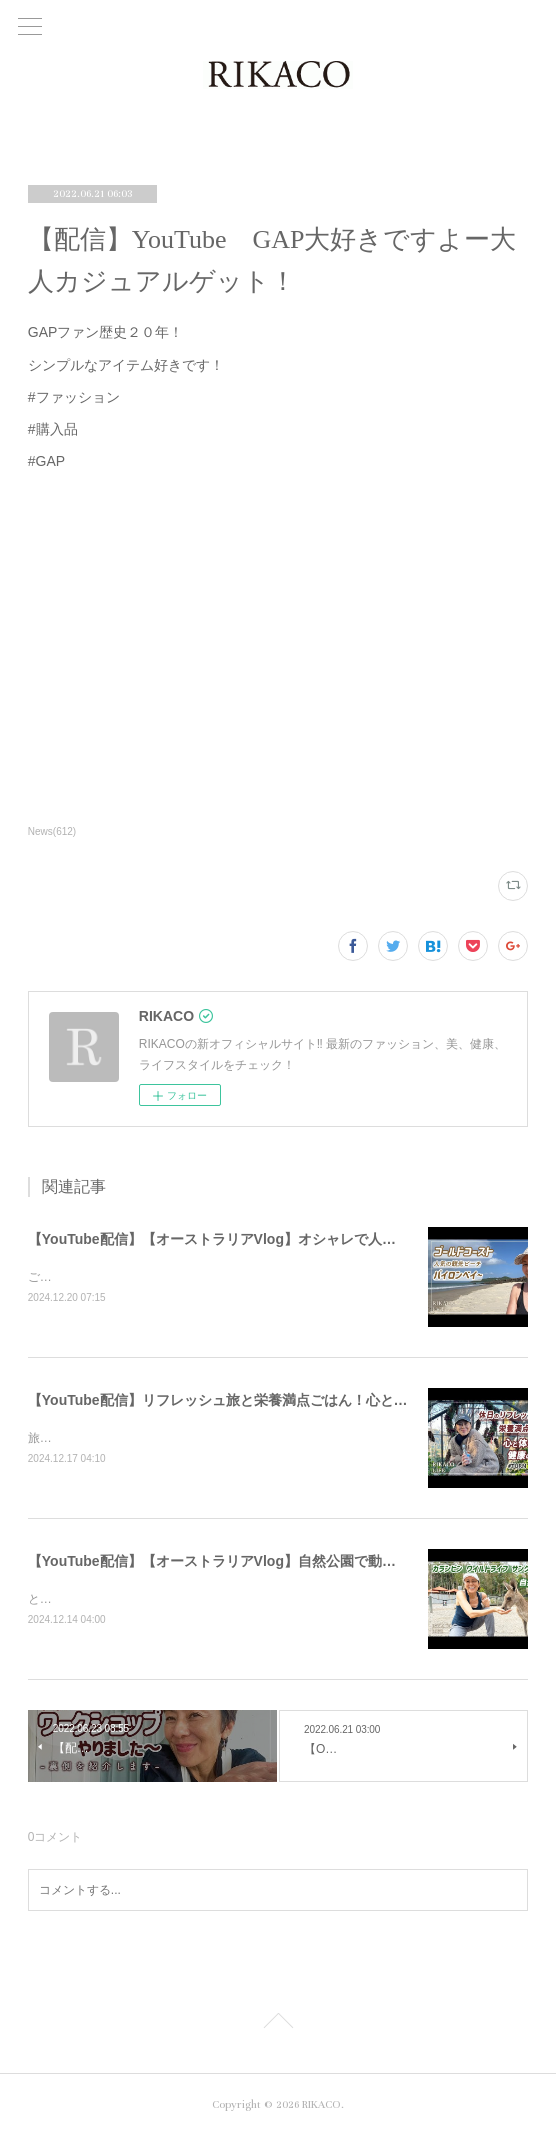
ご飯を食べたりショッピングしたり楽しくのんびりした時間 (190, 1277)
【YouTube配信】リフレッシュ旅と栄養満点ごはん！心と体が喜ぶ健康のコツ (274, 1400)
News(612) (52, 831)
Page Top (278, 2024)
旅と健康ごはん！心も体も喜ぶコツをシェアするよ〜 (172, 1438)
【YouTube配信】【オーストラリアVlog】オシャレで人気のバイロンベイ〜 (268, 1239)
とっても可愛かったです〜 (100, 1599)
